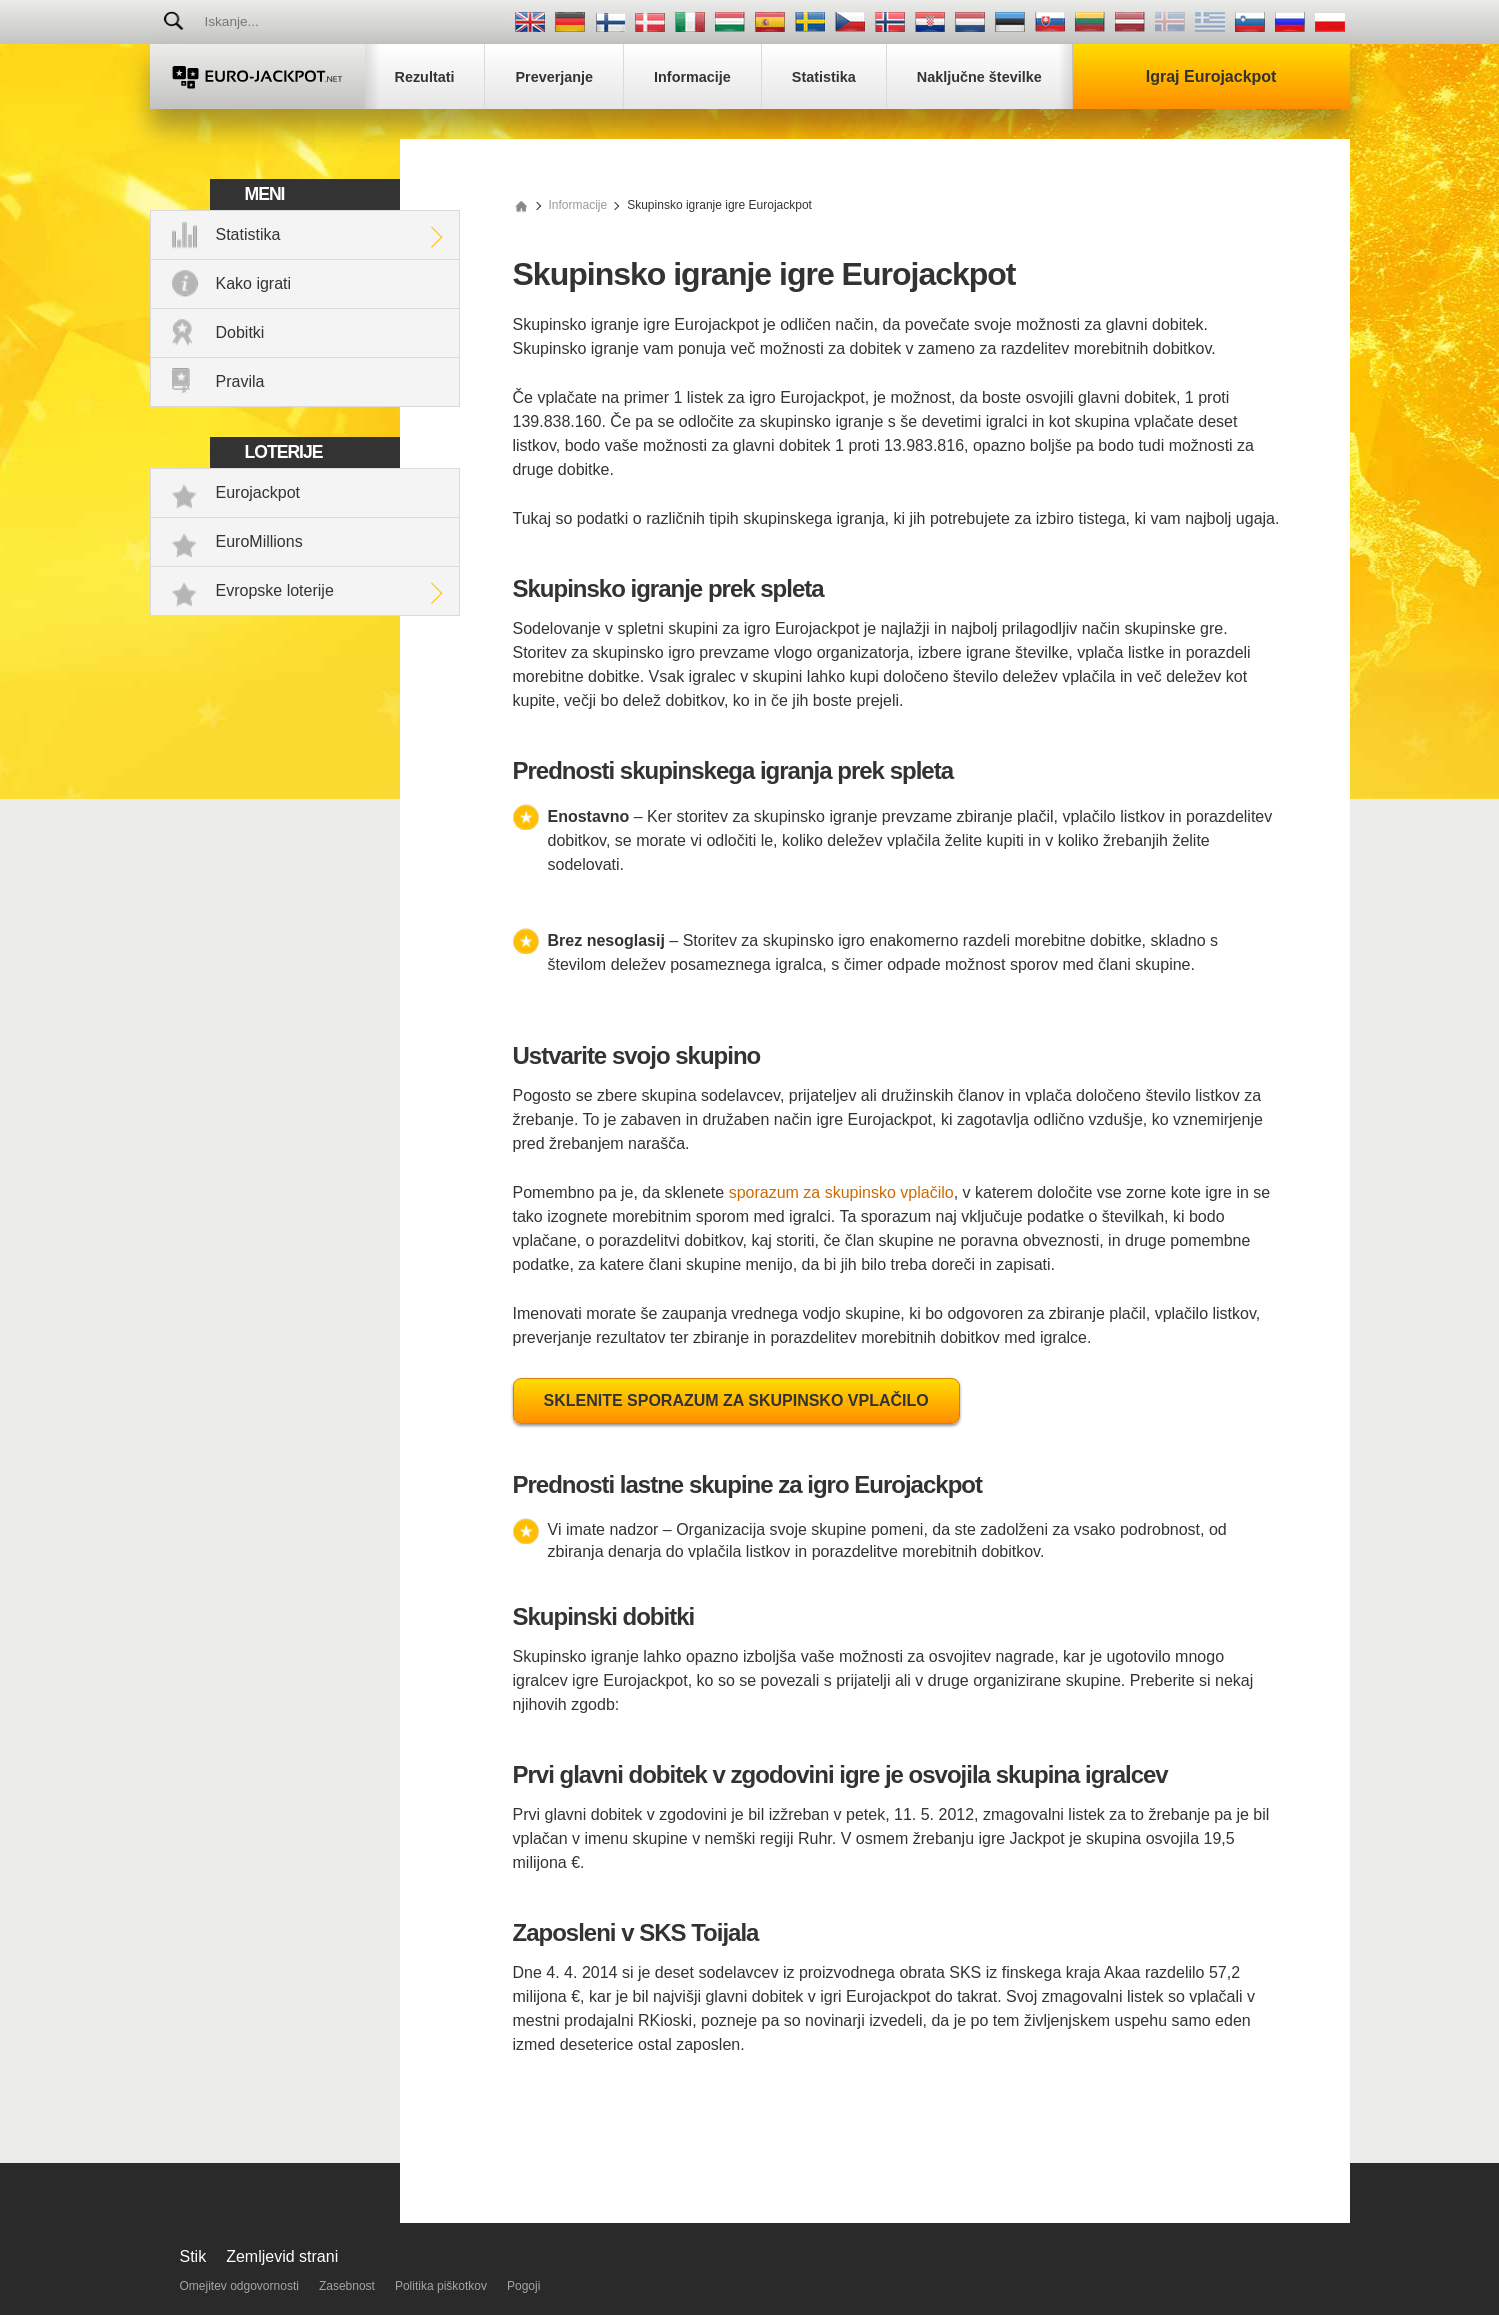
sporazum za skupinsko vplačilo (841, 1192)
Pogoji (523, 2286)
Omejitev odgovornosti (239, 2286)
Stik (193, 2256)
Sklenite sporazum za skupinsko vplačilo (736, 1400)
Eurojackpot (258, 492)
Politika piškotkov (441, 2286)
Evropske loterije (275, 590)
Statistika (248, 234)
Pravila (240, 381)
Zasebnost (347, 2286)
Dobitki (240, 332)
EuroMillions (259, 541)
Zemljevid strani (282, 2256)
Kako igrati (254, 283)
